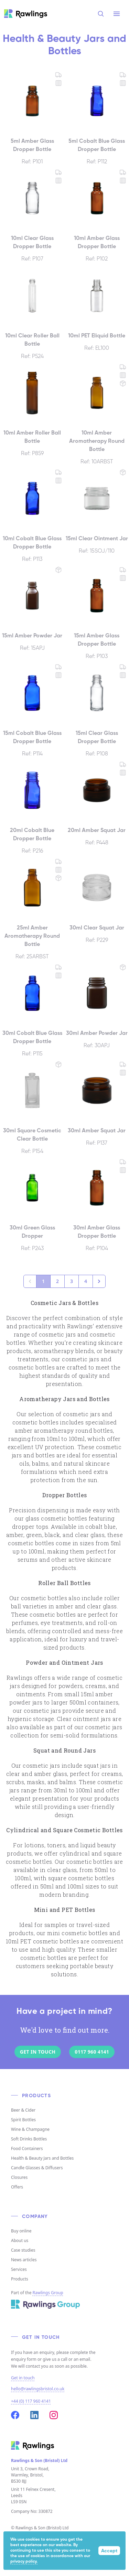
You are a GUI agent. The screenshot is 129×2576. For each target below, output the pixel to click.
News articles (23, 2260)
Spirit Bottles (23, 2120)
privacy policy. (23, 2562)
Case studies (23, 2250)
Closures (19, 2177)
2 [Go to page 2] (57, 1281)
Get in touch (23, 2378)
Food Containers (27, 2148)
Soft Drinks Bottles (29, 2139)
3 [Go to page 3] (71, 1281)
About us (19, 2240)
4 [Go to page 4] (85, 1281)
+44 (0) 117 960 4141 (31, 2401)
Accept (109, 2551)
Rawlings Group (48, 2293)
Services (19, 2269)
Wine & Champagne (30, 2129)
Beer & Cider (23, 2110)
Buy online (21, 2231)
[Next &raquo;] (99, 1281)
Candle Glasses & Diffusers (37, 2168)
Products (19, 2279)
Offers (17, 2187)
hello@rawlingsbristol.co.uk (37, 2389)
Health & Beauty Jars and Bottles (42, 2158)
